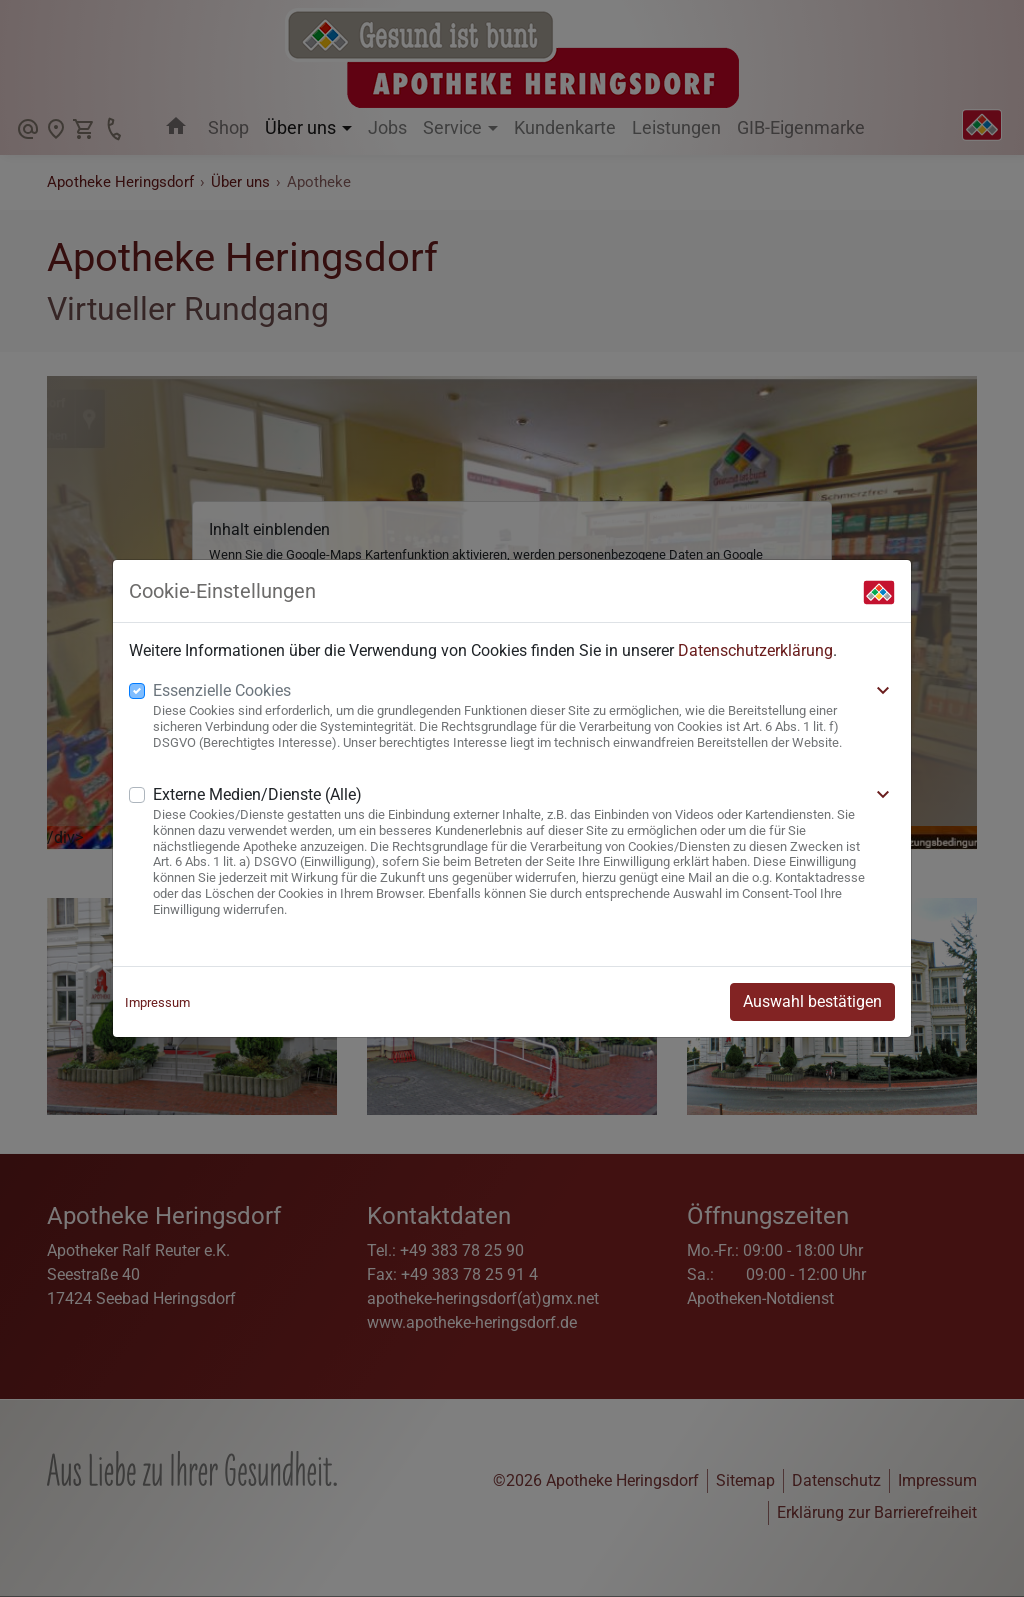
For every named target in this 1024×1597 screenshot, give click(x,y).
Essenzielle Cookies (222, 690)
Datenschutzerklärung (755, 650)
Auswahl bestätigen (812, 1001)
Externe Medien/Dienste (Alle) (257, 794)
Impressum (157, 1002)
